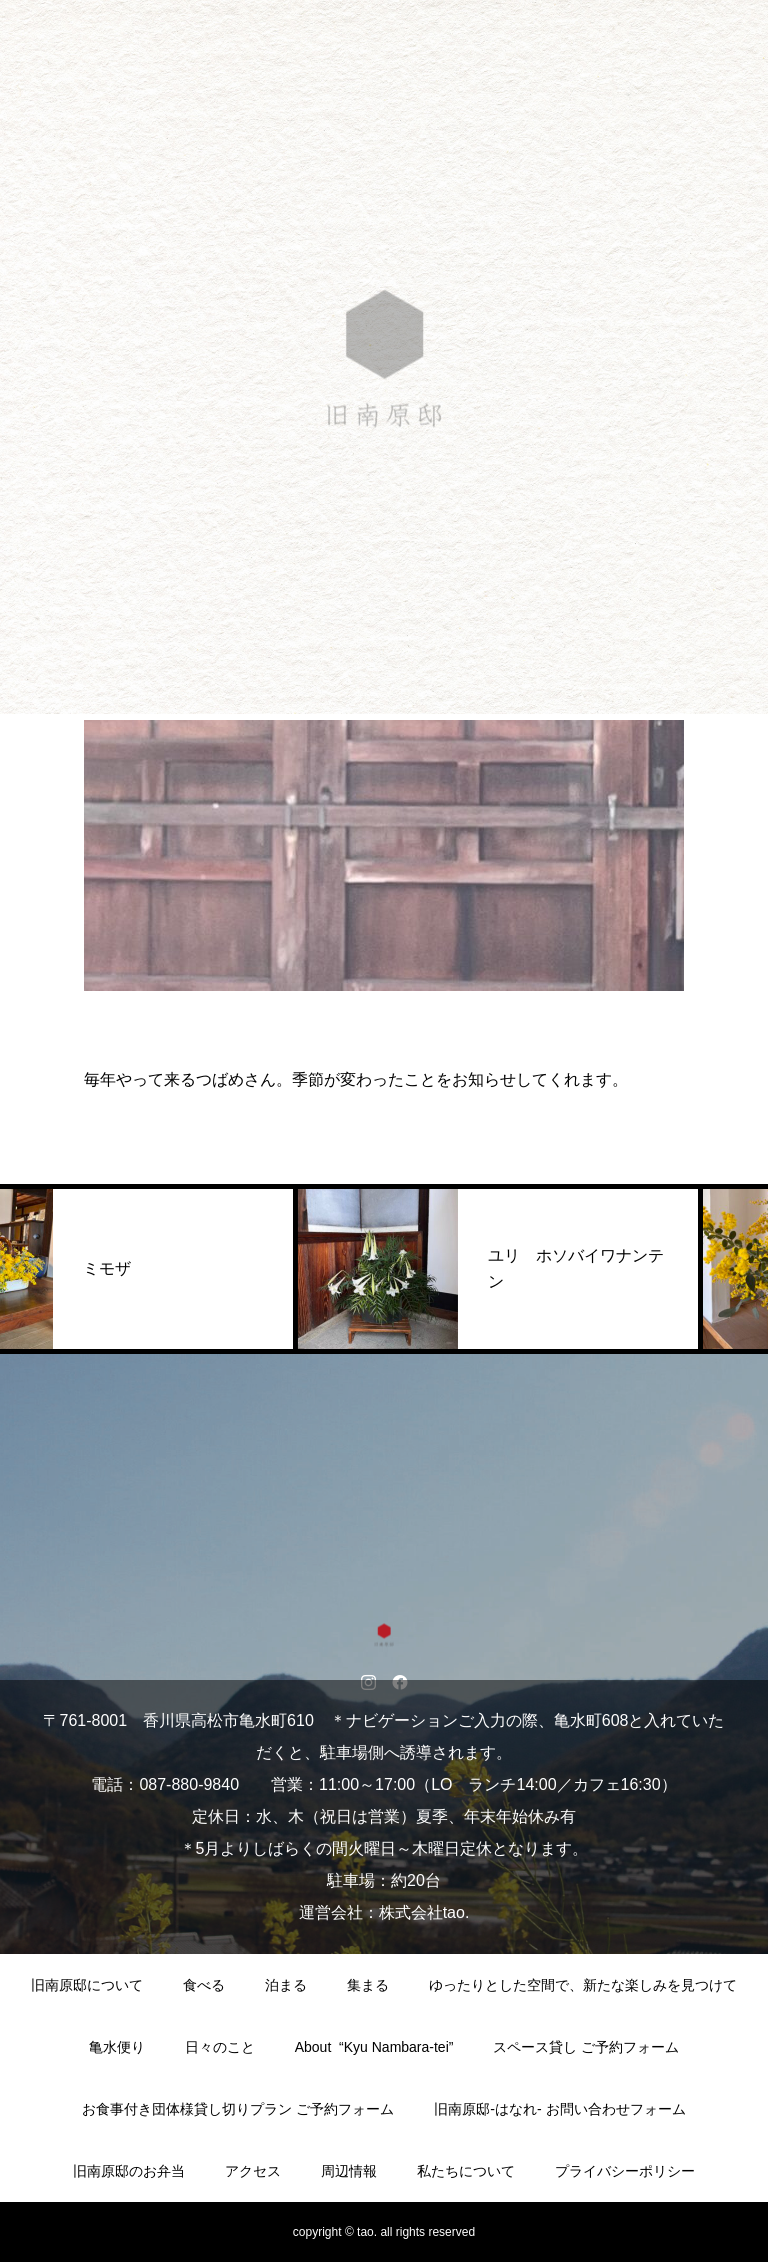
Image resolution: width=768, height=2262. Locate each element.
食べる (204, 1985)
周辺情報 (349, 2171)
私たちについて (466, 2171)
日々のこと (220, 2047)
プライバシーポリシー (625, 2171)
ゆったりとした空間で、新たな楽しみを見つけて (583, 1985)
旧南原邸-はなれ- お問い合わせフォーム (559, 2109)
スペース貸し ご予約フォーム (586, 2047)
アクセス (253, 2171)
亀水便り (117, 2047)
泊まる (286, 1985)
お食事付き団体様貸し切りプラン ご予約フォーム (238, 2109)
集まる (368, 1985)
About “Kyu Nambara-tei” (374, 2047)
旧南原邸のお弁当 (129, 2171)
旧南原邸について (87, 1985)
